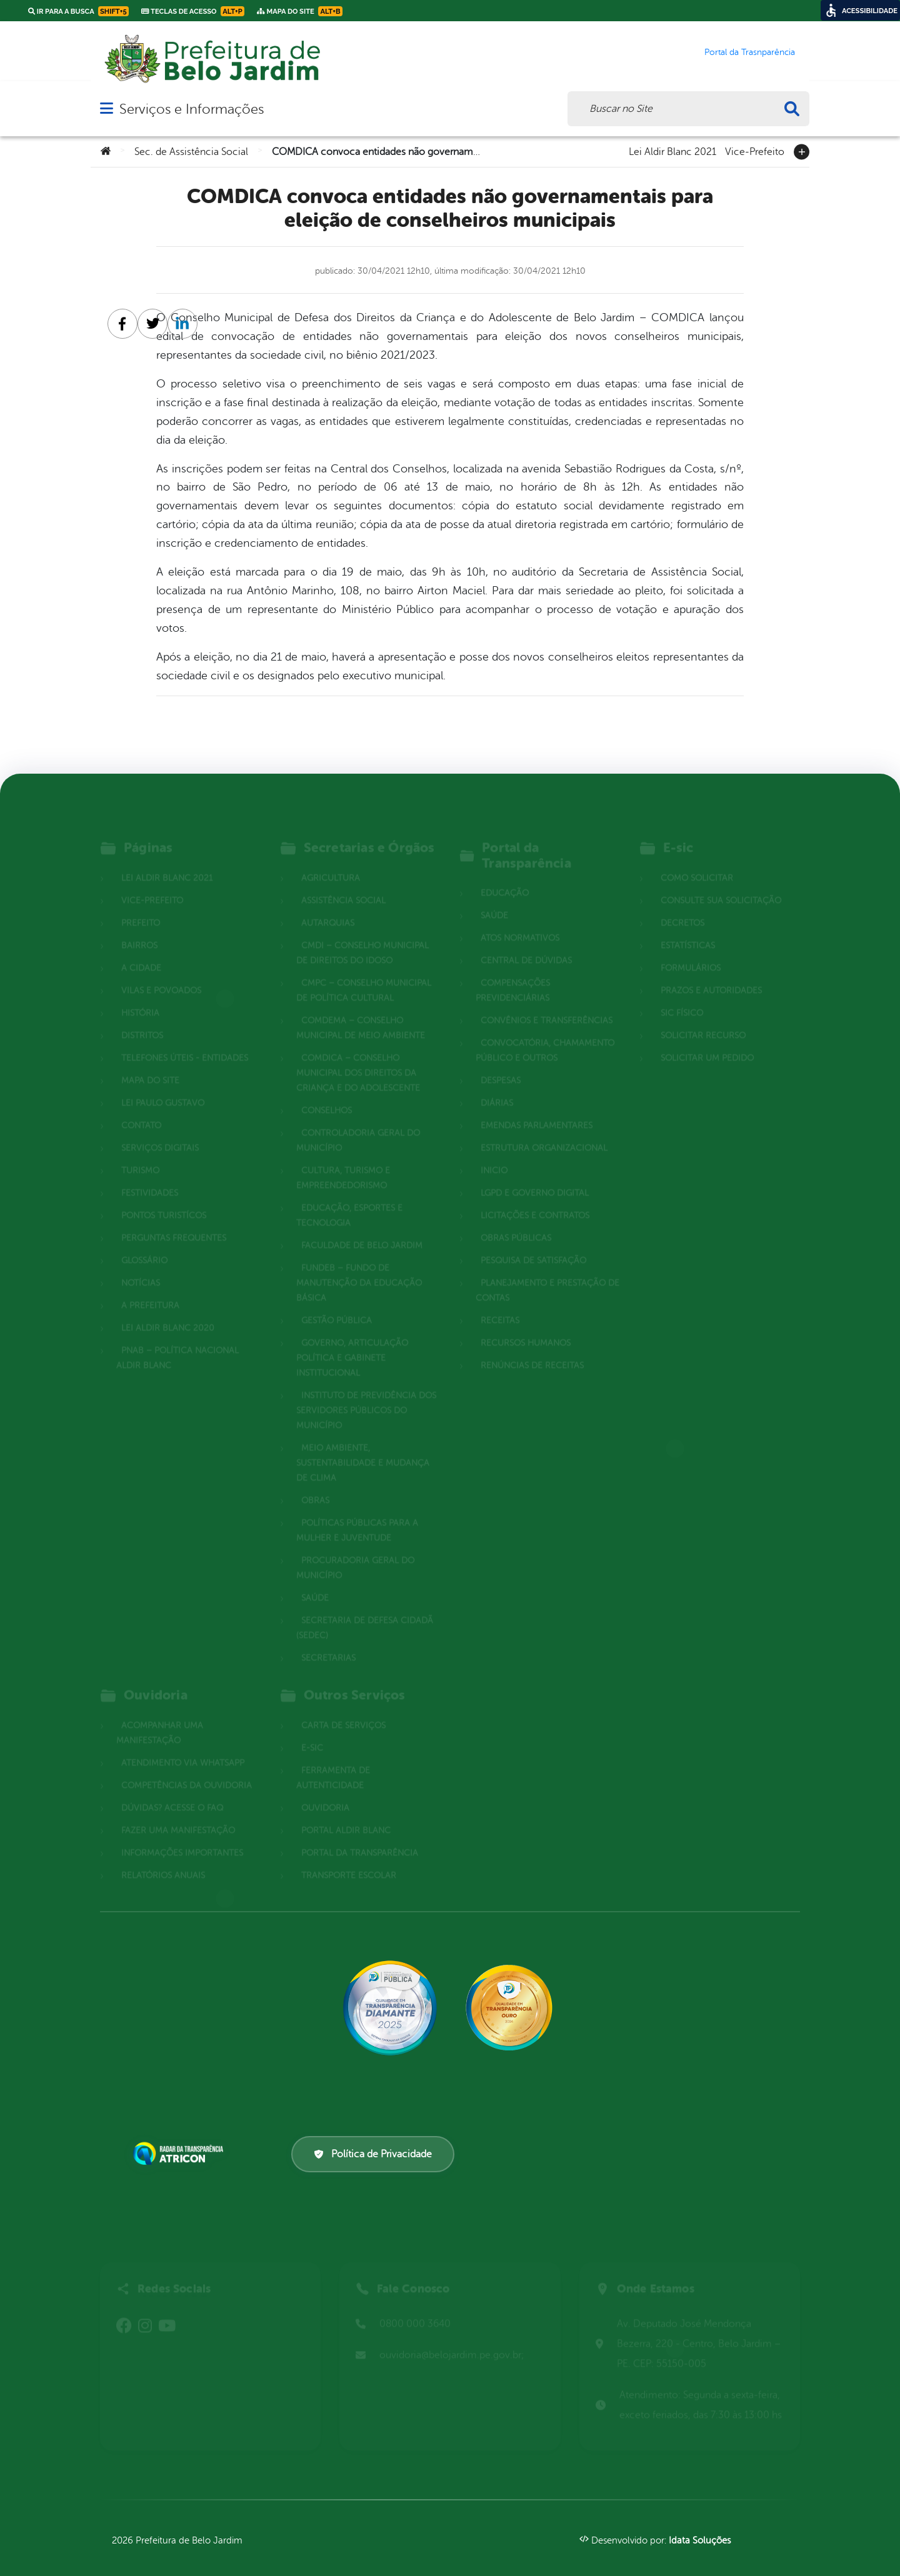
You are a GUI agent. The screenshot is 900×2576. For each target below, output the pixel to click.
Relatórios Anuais (163, 1859)
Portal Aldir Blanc (346, 1814)
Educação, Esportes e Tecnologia (349, 1199)
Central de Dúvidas (526, 944)
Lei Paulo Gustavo (162, 1086)
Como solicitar (697, 861)
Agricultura (330, 861)
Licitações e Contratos (535, 1199)
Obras (315, 1484)
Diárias (497, 1086)
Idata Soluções (700, 2540)
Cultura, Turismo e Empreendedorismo (343, 1161)
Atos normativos (520, 921)
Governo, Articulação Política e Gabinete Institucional (352, 1341)
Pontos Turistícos (163, 1199)
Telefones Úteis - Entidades (184, 1041)
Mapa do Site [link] (299, 11)
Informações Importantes (182, 1836)
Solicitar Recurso (703, 1019)
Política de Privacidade (373, 2154)
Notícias (140, 1266)
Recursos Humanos (526, 1326)
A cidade (141, 951)
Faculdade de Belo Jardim (361, 1229)
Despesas (501, 1064)
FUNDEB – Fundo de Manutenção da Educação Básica (359, 1266)
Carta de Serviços (343, 1709)
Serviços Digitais (160, 1131)
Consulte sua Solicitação (721, 884)
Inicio (494, 1154)
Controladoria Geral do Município (358, 1124)
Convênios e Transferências (546, 1004)
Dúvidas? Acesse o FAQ (172, 1791)
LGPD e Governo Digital (535, 1176)
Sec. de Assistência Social (191, 151)
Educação (505, 876)
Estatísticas (688, 929)
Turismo (140, 1154)
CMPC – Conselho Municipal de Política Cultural (363, 974)
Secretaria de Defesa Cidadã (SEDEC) (364, 1611)
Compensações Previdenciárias (513, 974)
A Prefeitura (150, 1289)
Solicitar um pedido (707, 1041)
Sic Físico (682, 996)
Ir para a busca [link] (78, 11)
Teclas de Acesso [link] (192, 11)
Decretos (682, 906)
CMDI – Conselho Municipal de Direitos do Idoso (362, 936)
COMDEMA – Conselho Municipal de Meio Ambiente (360, 1011)
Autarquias (327, 906)
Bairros (139, 929)
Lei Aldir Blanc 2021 (672, 150)
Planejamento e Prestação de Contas (547, 1274)
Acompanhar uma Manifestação (159, 1716)
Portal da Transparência (359, 1836)
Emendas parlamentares (536, 1109)
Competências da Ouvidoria (186, 1769)
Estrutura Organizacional (544, 1131)
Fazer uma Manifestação (178, 1814)
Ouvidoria (325, 1791)
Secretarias (328, 1641)
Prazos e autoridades (711, 974)
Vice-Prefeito (754, 150)
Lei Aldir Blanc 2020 (167, 1311)
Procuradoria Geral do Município (355, 1551)
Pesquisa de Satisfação (533, 1244)
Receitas (500, 1304)
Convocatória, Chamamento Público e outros (545, 1034)
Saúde (315, 1581)
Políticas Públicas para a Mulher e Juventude (357, 1514)
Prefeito (140, 906)
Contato (141, 1109)
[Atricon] (180, 2153)
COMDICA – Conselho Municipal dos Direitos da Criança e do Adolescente (358, 1056)
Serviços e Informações (191, 109)
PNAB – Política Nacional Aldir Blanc (177, 1341)
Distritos (142, 1019)
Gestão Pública (336, 1304)
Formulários (691, 951)
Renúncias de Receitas (532, 1349)
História (140, 996)
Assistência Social (343, 884)
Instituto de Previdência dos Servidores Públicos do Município (366, 1394)
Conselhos (326, 1094)
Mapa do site (150, 1064)
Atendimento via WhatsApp (182, 1746)
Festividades (149, 1176)
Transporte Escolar (348, 1859)
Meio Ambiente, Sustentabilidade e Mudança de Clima (362, 1446)
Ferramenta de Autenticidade (333, 1761)
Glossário (144, 1244)
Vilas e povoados (161, 974)
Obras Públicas (516, 1221)
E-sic (312, 1731)
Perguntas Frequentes (173, 1221)
